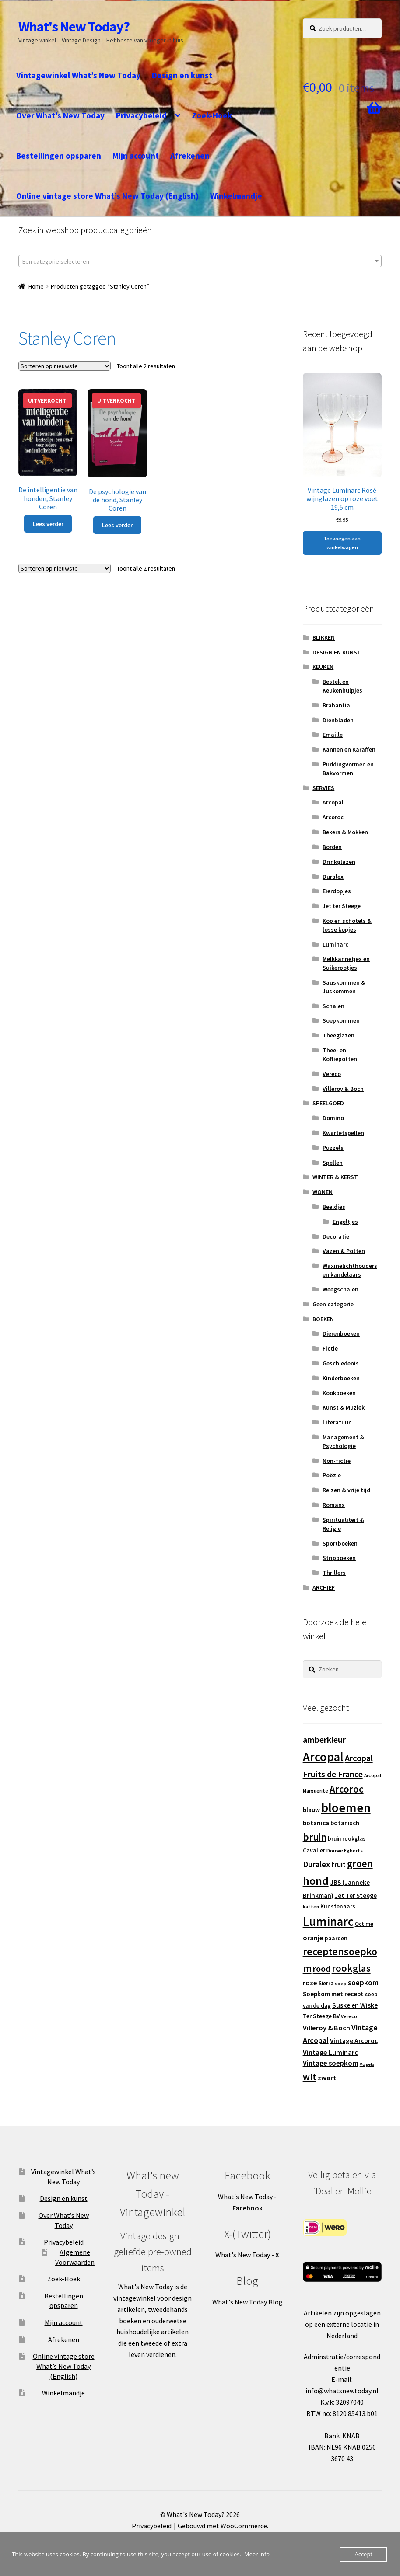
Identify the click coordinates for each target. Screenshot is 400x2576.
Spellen (333, 1162)
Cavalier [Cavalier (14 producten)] (314, 1850)
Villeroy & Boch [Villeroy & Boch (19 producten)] (326, 2027)
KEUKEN (322, 667)
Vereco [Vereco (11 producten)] (349, 2016)
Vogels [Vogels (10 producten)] (367, 2064)
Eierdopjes (337, 891)
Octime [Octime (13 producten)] (364, 1924)
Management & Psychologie (343, 1441)
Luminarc (335, 944)
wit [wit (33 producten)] (309, 2077)
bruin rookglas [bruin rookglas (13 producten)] (346, 1838)
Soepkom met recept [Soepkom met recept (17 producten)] (333, 1994)
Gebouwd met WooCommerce (222, 2525)
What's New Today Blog (247, 2302)
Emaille (333, 734)
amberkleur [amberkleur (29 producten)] (324, 1739)
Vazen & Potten (344, 1251)
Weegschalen (340, 1289)
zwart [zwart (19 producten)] (327, 2077)
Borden (332, 847)
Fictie (330, 1348)
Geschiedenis (341, 1363)
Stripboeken (339, 1558)
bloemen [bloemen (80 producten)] (346, 1808)
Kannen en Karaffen (349, 749)
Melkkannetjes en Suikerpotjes (346, 963)
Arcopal (333, 802)
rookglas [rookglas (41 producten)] (351, 1968)
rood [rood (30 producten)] (321, 1968)
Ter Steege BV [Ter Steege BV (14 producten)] (321, 2016)
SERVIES (323, 788)
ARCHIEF (323, 1587)
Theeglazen (338, 1035)
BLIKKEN (323, 637)
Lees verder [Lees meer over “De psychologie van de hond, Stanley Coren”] (117, 525)
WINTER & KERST (335, 1177)
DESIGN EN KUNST (336, 652)
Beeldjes (334, 1207)
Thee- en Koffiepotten (340, 1054)
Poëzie (332, 1475)
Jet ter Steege (342, 906)
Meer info (257, 2554)
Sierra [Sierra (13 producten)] (326, 1983)
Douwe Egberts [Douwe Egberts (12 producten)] (344, 1850)
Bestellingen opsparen (58, 155)
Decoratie (336, 1236)
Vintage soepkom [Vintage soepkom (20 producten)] (330, 2063)
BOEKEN (323, 1319)
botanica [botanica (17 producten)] (316, 1823)
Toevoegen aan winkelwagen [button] (342, 542)
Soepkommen (341, 1020)
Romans (334, 1505)
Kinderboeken (341, 1378)
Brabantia (336, 705)
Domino (333, 1118)
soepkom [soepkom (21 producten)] (363, 1983)
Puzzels (333, 1148)
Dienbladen (338, 720)
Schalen (333, 1006)
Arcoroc (333, 817)
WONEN (322, 1192)
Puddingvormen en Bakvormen (348, 768)
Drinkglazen (339, 862)
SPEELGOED (328, 1103)
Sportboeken (340, 1543)
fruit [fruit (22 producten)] (338, 1864)
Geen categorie (333, 1304)
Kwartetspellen (343, 1133)
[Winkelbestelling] (64, 366)
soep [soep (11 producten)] (341, 1984)
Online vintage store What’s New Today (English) (107, 196)
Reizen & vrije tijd (346, 1490)
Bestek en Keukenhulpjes (342, 686)
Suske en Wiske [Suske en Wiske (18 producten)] (355, 2005)
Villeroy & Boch (343, 1089)
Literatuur (337, 1422)
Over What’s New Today (60, 115)
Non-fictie (337, 1461)
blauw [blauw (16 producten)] (311, 1810)
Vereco (332, 1074)
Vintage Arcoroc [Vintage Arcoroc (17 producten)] (354, 2040)
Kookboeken (339, 1393)
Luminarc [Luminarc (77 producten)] (328, 1921)
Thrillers (334, 1573)
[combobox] (200, 261)
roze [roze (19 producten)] (310, 1982)
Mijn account (135, 155)
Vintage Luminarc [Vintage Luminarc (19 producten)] (330, 2052)
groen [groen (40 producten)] (360, 1863)
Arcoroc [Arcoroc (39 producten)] (347, 1789)
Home (36, 286)
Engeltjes (345, 1221)
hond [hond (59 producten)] (316, 1880)
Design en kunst (182, 75)
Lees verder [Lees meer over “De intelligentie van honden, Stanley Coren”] (48, 524)
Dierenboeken (341, 1333)
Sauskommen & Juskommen (344, 986)
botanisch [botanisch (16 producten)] (344, 1823)
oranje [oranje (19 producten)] (313, 1937)
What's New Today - (247, 2254)
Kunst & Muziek (344, 1407)
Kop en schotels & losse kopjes (347, 925)
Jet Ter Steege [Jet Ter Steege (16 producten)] (356, 1895)
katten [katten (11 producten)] (311, 1907)
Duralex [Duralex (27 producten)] (316, 1864)
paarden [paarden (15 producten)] (336, 1938)
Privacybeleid (141, 115)
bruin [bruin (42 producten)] (314, 1837)
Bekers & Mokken (345, 832)
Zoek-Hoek (212, 115)
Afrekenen (190, 155)
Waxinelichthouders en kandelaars (350, 1270)
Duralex (333, 877)
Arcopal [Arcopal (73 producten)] (323, 1757)
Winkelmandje (236, 196)
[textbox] (200, 261)
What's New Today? (74, 26)
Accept (363, 2554)
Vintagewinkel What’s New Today (78, 75)
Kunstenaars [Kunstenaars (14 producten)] (337, 1906)
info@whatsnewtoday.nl (342, 2390)
